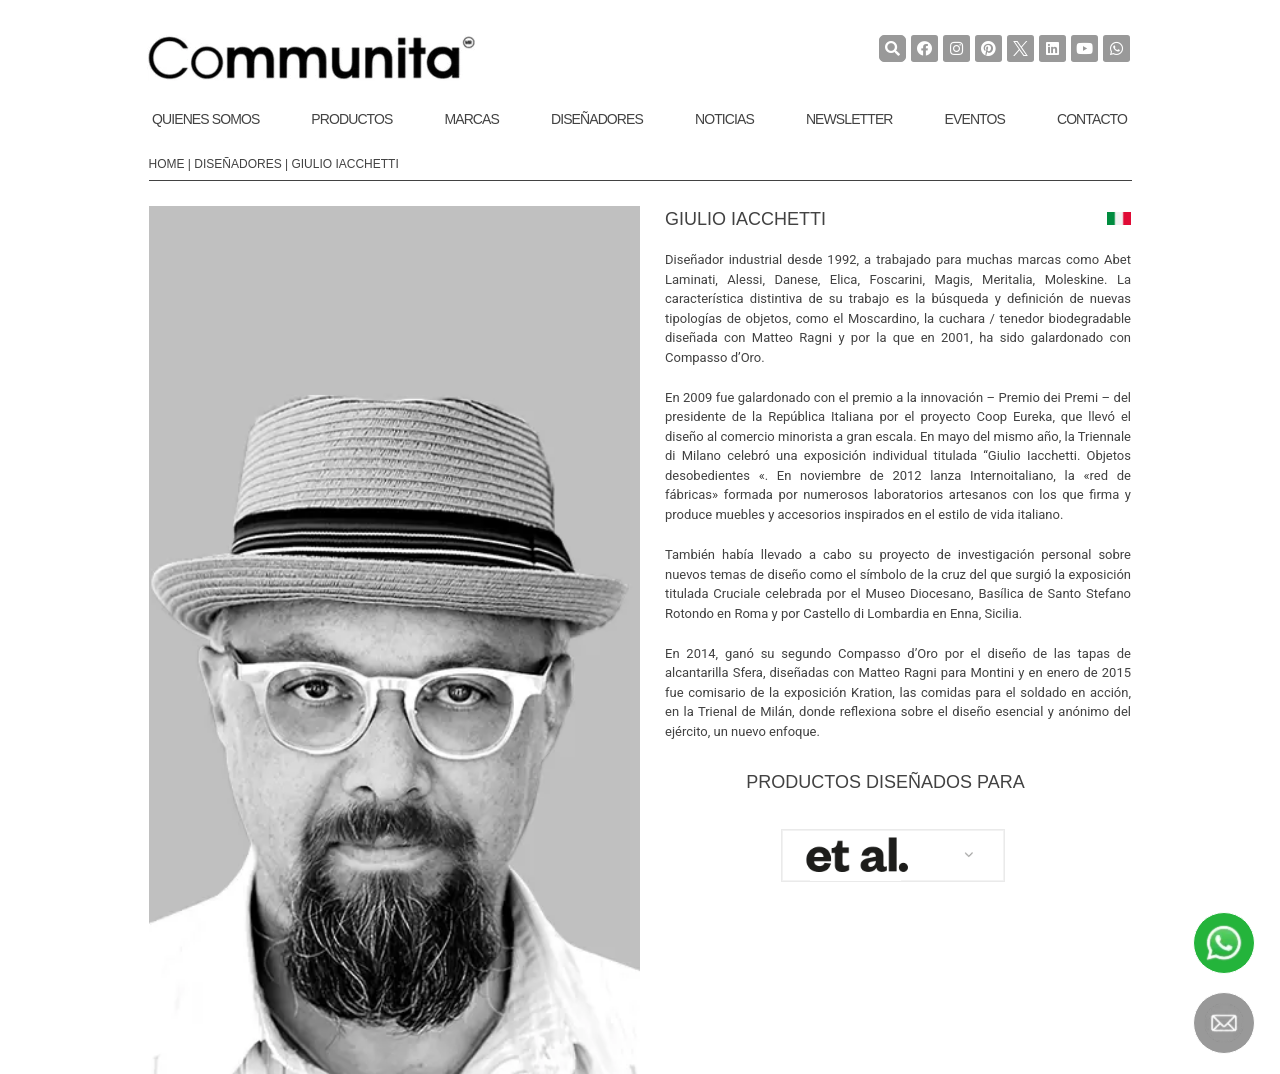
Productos (351, 119)
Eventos (975, 119)
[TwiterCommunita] (1020, 48)
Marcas (471, 119)
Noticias (724, 119)
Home (167, 164)
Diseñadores (597, 119)
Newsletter (849, 119)
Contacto (1092, 119)
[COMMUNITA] (312, 58)
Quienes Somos (205, 119)
